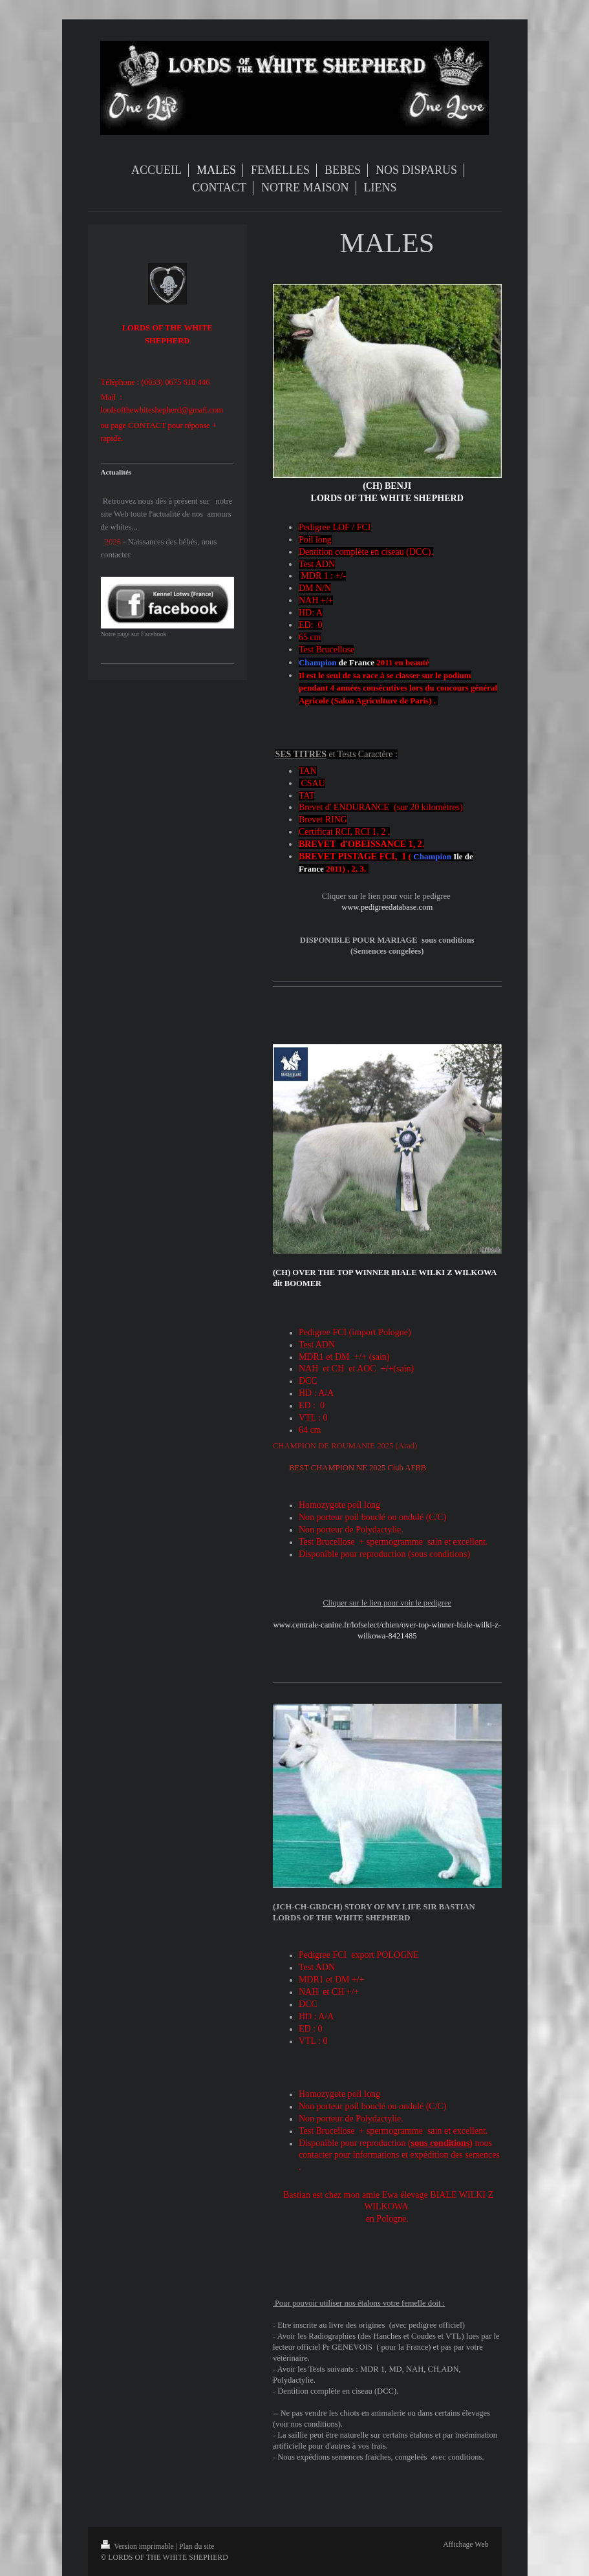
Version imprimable (138, 2546)
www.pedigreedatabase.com (387, 907)
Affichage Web (465, 2544)
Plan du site (197, 2546)
